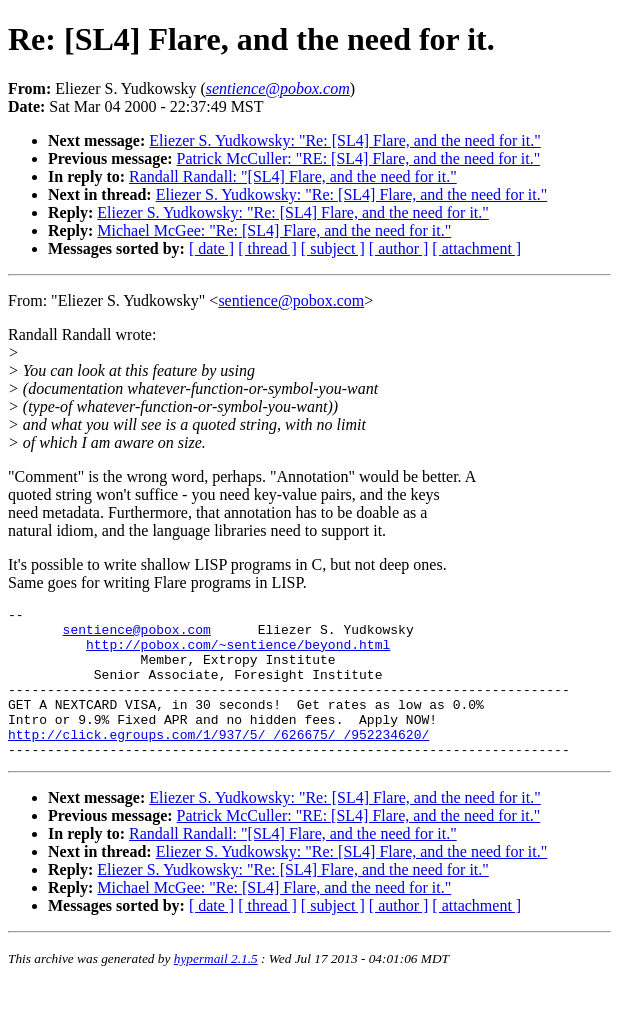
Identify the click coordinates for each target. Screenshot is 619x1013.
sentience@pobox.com (291, 300)
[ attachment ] (476, 248)
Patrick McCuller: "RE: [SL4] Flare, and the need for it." (359, 158)
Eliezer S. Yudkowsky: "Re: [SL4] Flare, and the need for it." (345, 140)
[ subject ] (333, 248)
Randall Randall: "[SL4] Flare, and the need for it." (293, 176)
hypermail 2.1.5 (216, 988)
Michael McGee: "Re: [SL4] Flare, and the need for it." (274, 230)
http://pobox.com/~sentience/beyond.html (238, 653)
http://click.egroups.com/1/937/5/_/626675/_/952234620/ (218, 761)
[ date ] (211, 248)
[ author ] (399, 248)
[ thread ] (267, 248)
